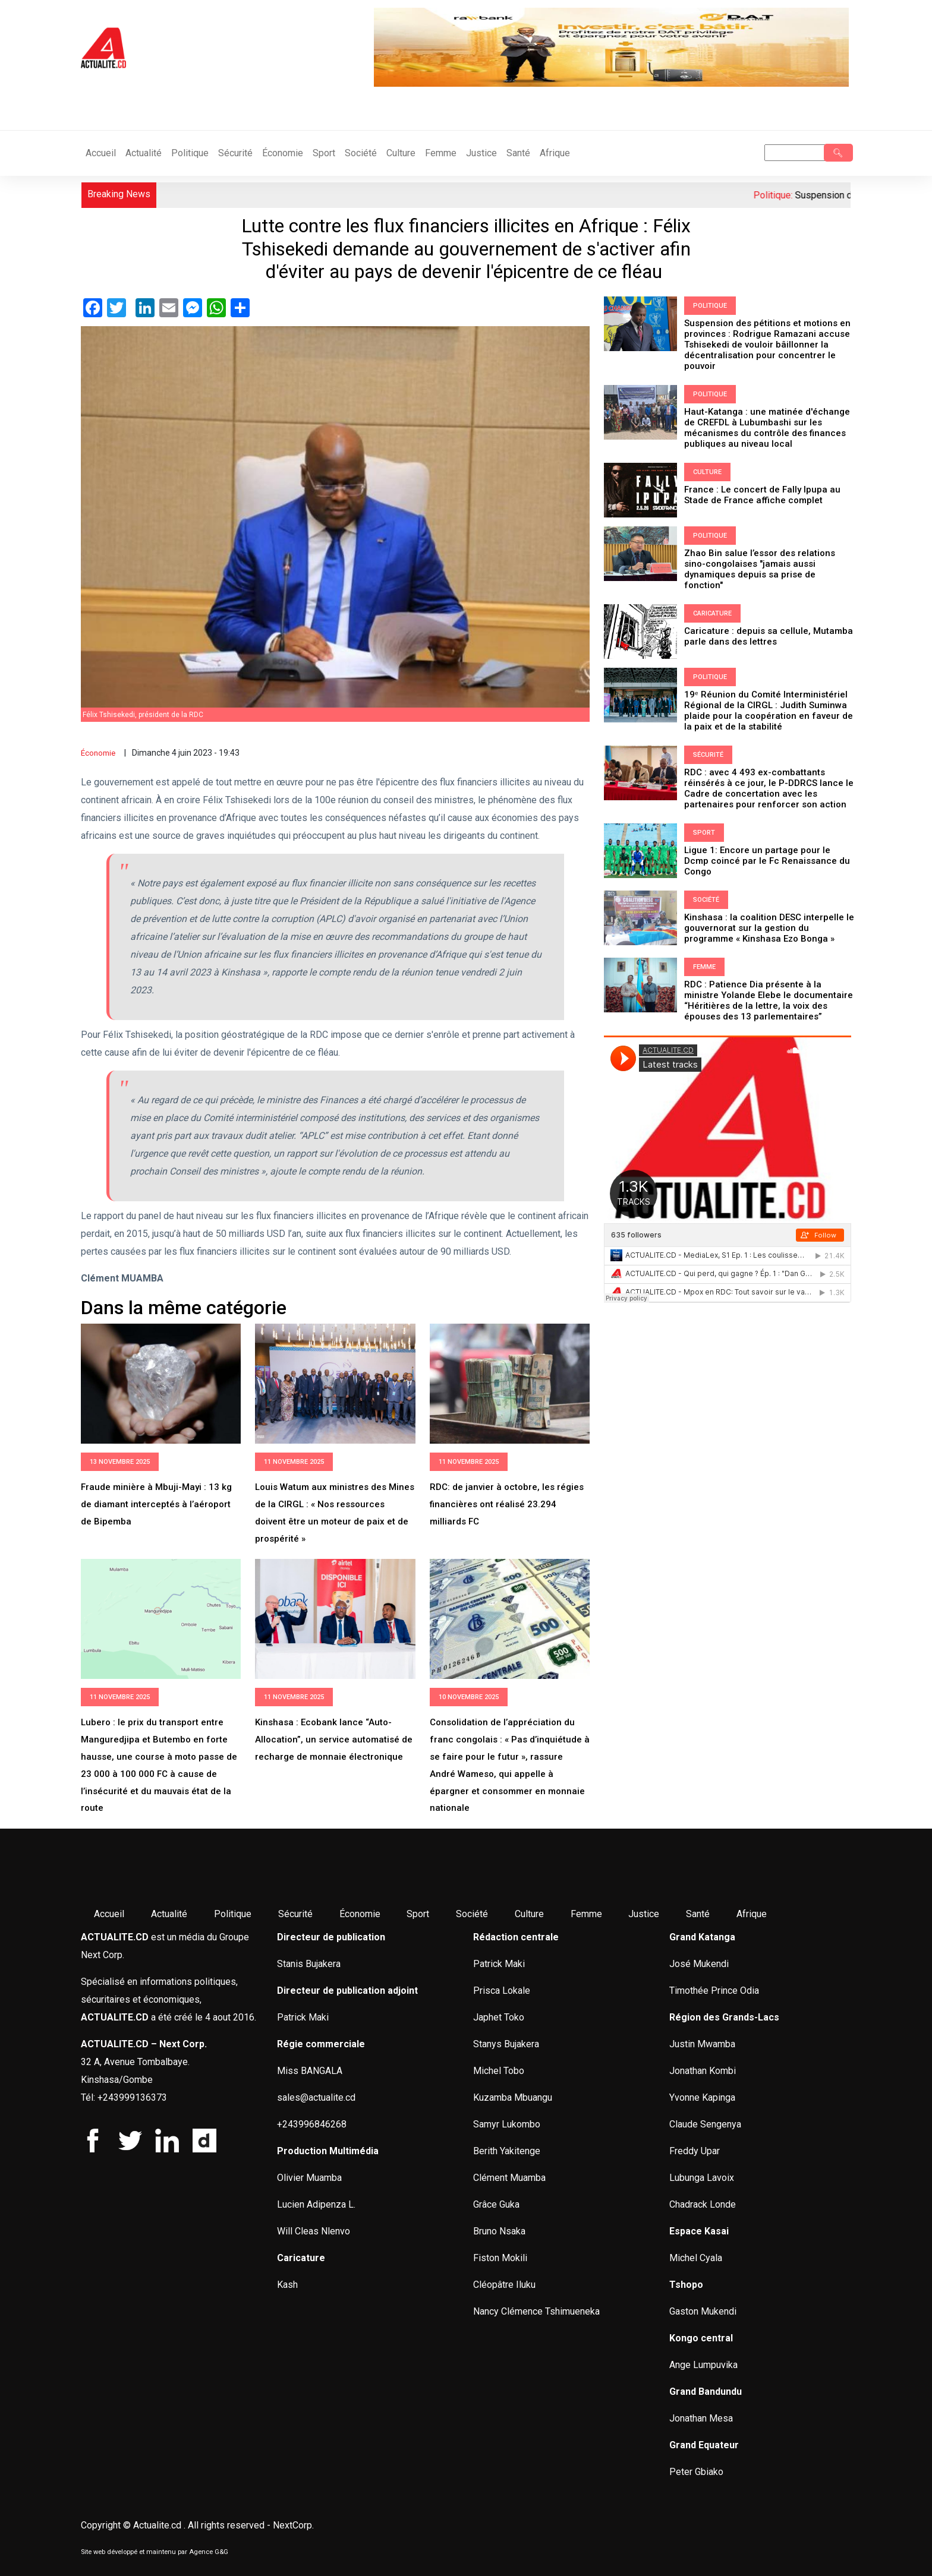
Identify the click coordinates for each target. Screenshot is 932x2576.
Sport (324, 153)
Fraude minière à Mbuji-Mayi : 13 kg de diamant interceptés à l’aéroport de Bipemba (156, 1504)
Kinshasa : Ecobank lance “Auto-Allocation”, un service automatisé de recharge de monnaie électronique (334, 1739)
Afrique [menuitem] (751, 1914)
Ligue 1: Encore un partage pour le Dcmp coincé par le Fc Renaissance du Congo (767, 861)
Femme (440, 153)
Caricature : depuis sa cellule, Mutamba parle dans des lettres (768, 636)
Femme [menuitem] (586, 1914)
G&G (221, 2552)
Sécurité (235, 153)
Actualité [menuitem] (169, 1914)
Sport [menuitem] (418, 1914)
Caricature (712, 613)
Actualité (143, 153)
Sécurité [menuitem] (295, 1914)
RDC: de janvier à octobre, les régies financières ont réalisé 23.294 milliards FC (507, 1504)
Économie (282, 153)
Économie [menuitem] (359, 1914)
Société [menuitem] (472, 1914)
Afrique (555, 153)
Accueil (101, 153)
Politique (190, 153)
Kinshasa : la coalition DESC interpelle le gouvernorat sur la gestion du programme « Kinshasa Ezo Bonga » (769, 928)
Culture (400, 153)
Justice (481, 153)
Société (361, 153)
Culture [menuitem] (529, 1914)
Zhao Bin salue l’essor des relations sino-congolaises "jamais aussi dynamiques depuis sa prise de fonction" (759, 569)
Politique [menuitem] (232, 1914)
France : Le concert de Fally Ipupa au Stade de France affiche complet (762, 495)
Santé (518, 153)
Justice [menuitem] (643, 1914)
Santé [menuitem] (698, 1914)
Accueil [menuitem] (109, 1914)
